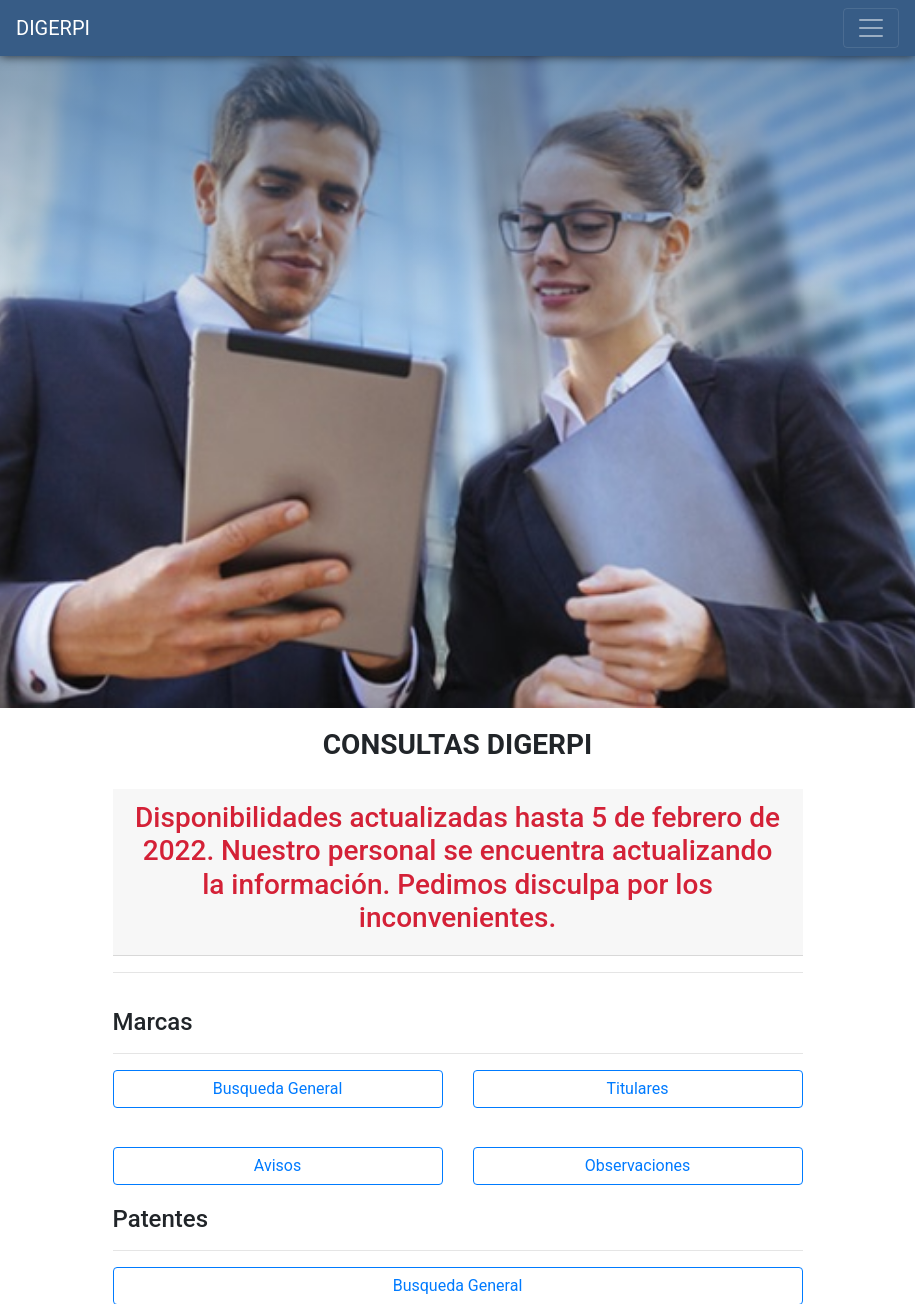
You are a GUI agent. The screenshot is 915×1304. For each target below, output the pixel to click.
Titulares (637, 1088)
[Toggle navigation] (871, 28)
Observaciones (638, 1165)
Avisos (277, 1165)
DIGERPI (53, 28)
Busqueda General (278, 1088)
